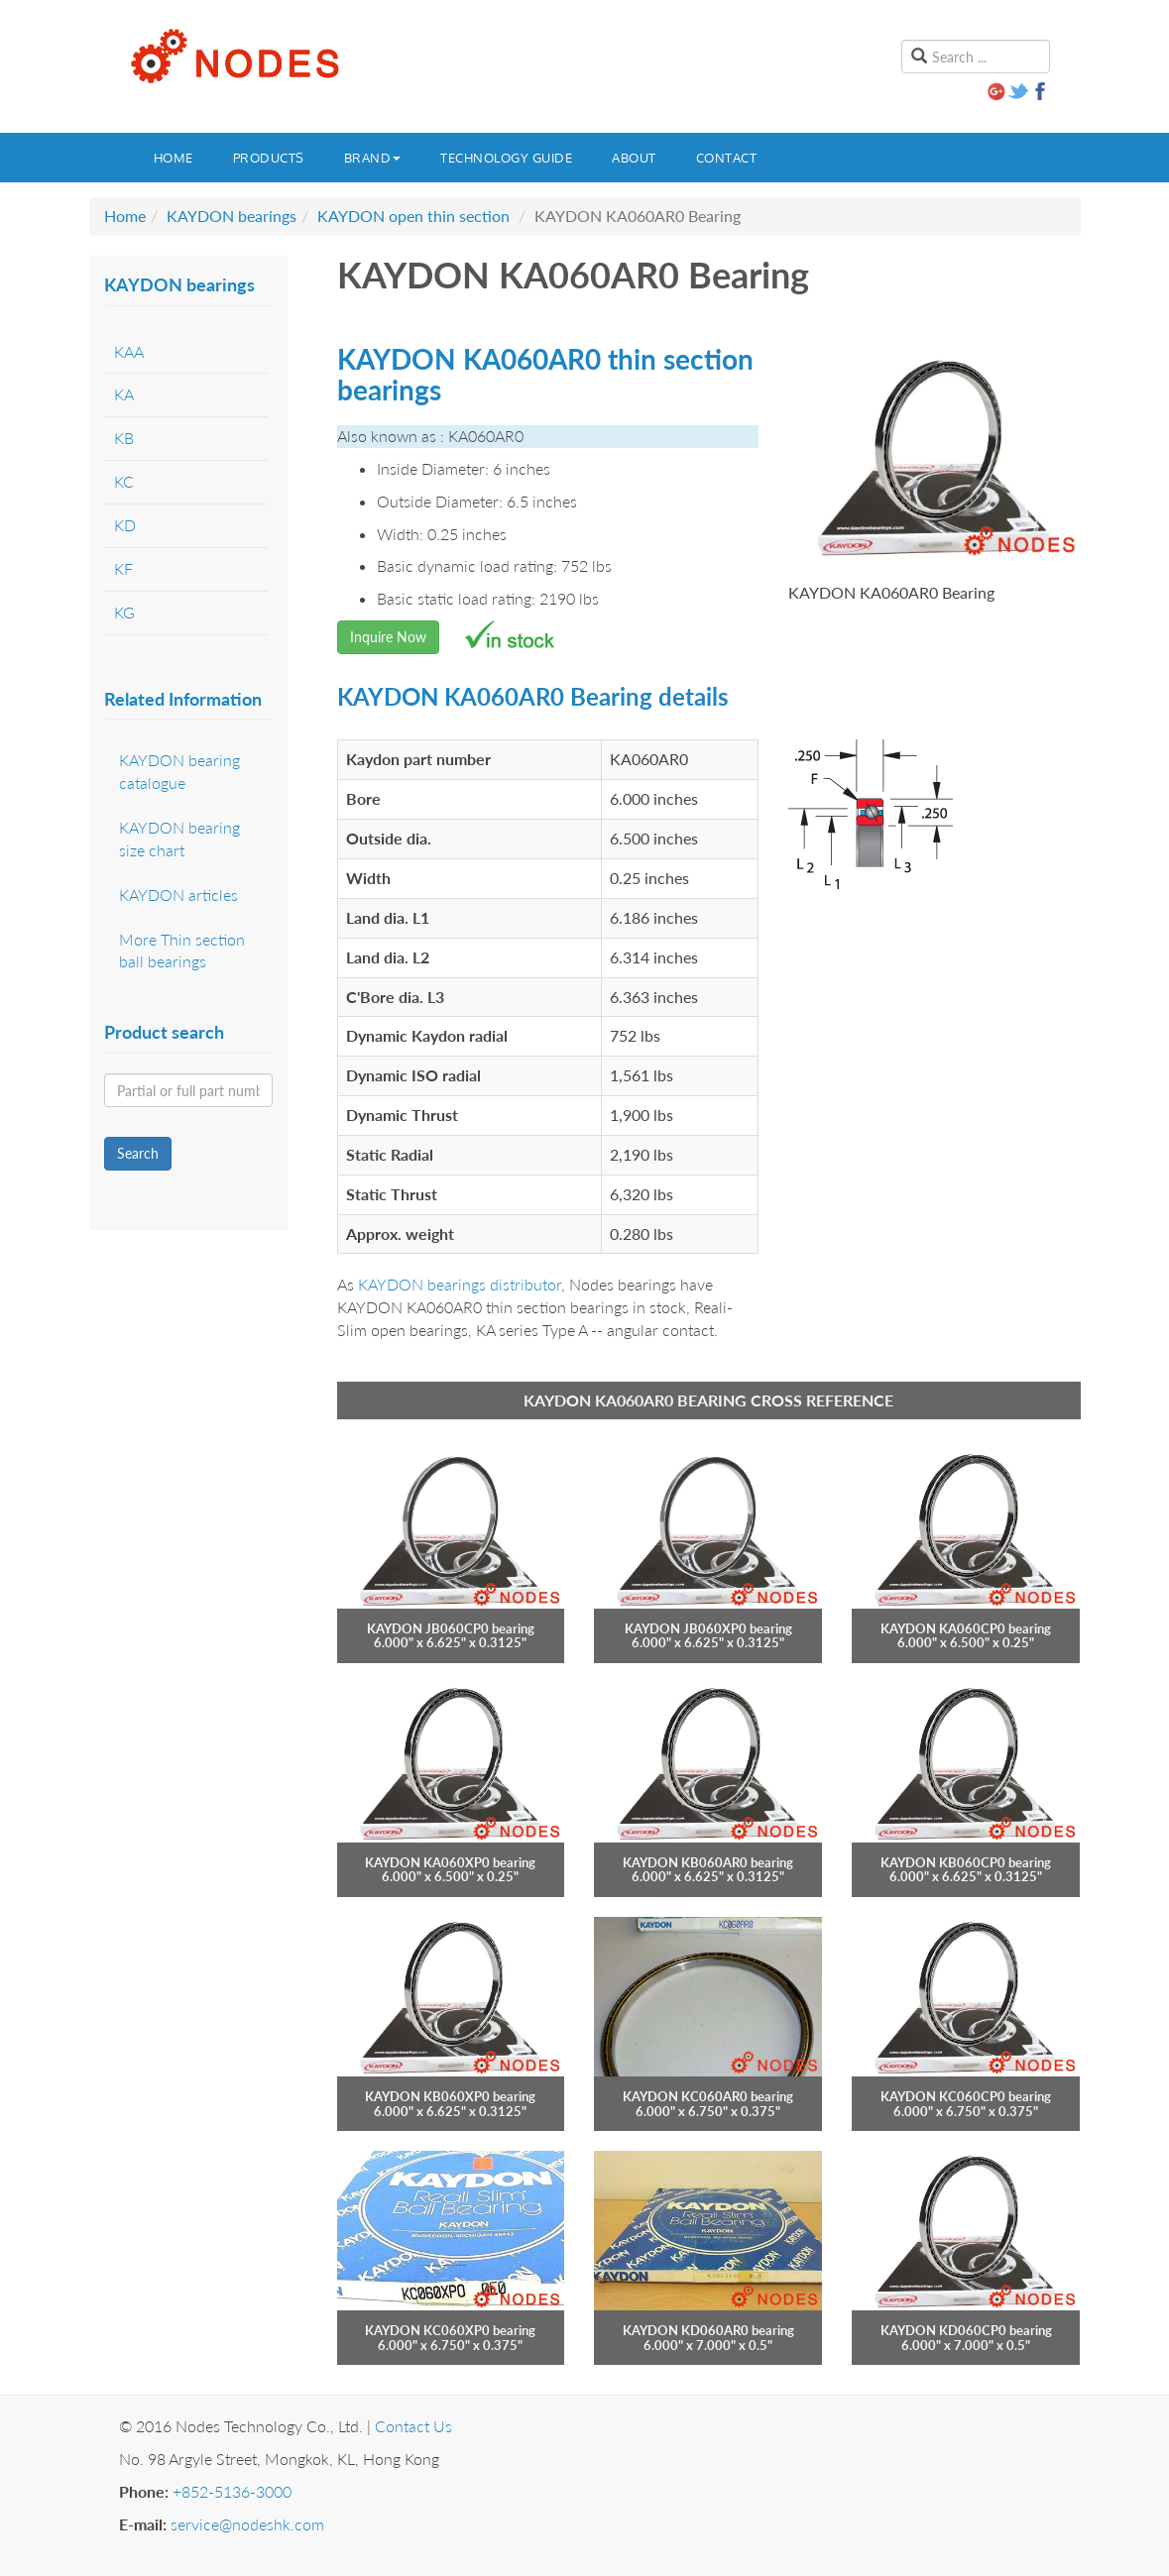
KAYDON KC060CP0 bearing (965, 2096)
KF (123, 568)
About (634, 158)
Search (138, 1153)
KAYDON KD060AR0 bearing (708, 2330)
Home (173, 158)
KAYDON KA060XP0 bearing (450, 1862)
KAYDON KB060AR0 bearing (708, 1862)
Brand (373, 158)
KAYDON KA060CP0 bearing (965, 1628)
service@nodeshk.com (247, 2524)
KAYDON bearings (231, 215)
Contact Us (413, 2425)
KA (124, 394)
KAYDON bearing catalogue (179, 771)
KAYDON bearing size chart (179, 838)
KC (124, 481)
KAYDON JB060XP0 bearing (708, 1628)
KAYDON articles (178, 894)
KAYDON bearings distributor (459, 1284)
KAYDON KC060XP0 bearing (450, 2330)
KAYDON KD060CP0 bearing (966, 2330)
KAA (129, 351)
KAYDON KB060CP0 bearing (965, 1862)
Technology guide (506, 158)
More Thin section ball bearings (182, 950)
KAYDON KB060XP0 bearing (450, 2096)
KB (124, 437)
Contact (727, 158)
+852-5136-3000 (232, 2491)
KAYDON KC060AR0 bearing (708, 2096)
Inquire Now (388, 636)
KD (125, 524)
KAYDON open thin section (413, 215)
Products (268, 158)
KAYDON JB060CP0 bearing (450, 1628)
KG (124, 612)
